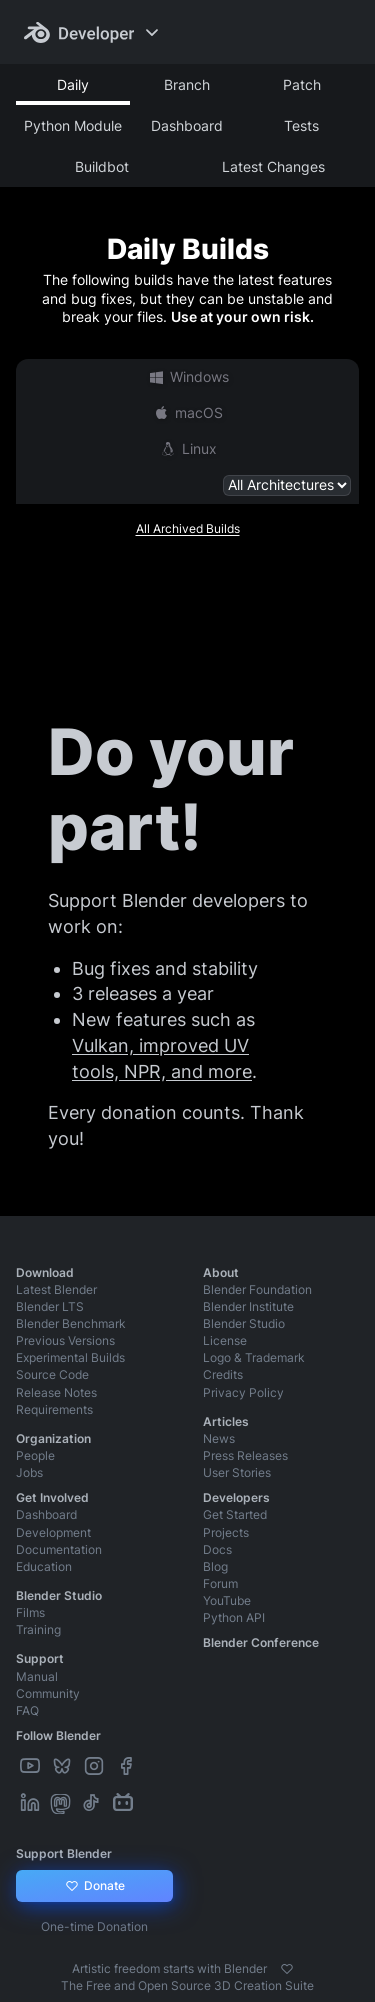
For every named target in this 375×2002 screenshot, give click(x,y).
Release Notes (56, 1392)
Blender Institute (248, 1306)
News (219, 1438)
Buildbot (102, 166)
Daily (73, 84)
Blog (215, 1566)
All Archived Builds (188, 528)
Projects (226, 1532)
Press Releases (245, 1455)
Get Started (235, 1514)
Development (53, 1532)
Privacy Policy (243, 1392)
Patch (302, 84)
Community (48, 1693)
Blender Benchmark (71, 1323)
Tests (301, 125)
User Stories (237, 1472)
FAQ (27, 1710)
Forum (220, 1583)
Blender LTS (50, 1306)
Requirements (54, 1409)
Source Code (52, 1374)
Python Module (73, 125)
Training (38, 1629)
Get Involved (52, 1497)
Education (44, 1566)
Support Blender (64, 1853)
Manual (37, 1676)
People (35, 1455)
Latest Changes (273, 166)
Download (45, 1272)
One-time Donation (94, 1926)
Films (30, 1612)
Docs (217, 1549)
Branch (187, 84)
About (221, 1272)
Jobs (29, 1472)
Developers (236, 1497)
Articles (226, 1421)
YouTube (227, 1600)
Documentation (59, 1549)
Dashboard (187, 125)
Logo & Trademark (254, 1357)
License (225, 1340)
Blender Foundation (257, 1289)
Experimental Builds (70, 1357)
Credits (223, 1374)
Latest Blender (56, 1289)
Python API (234, 1617)
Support (40, 1658)
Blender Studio (244, 1323)
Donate (94, 1886)
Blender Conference (261, 1642)
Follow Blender (58, 1735)
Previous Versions (65, 1340)
